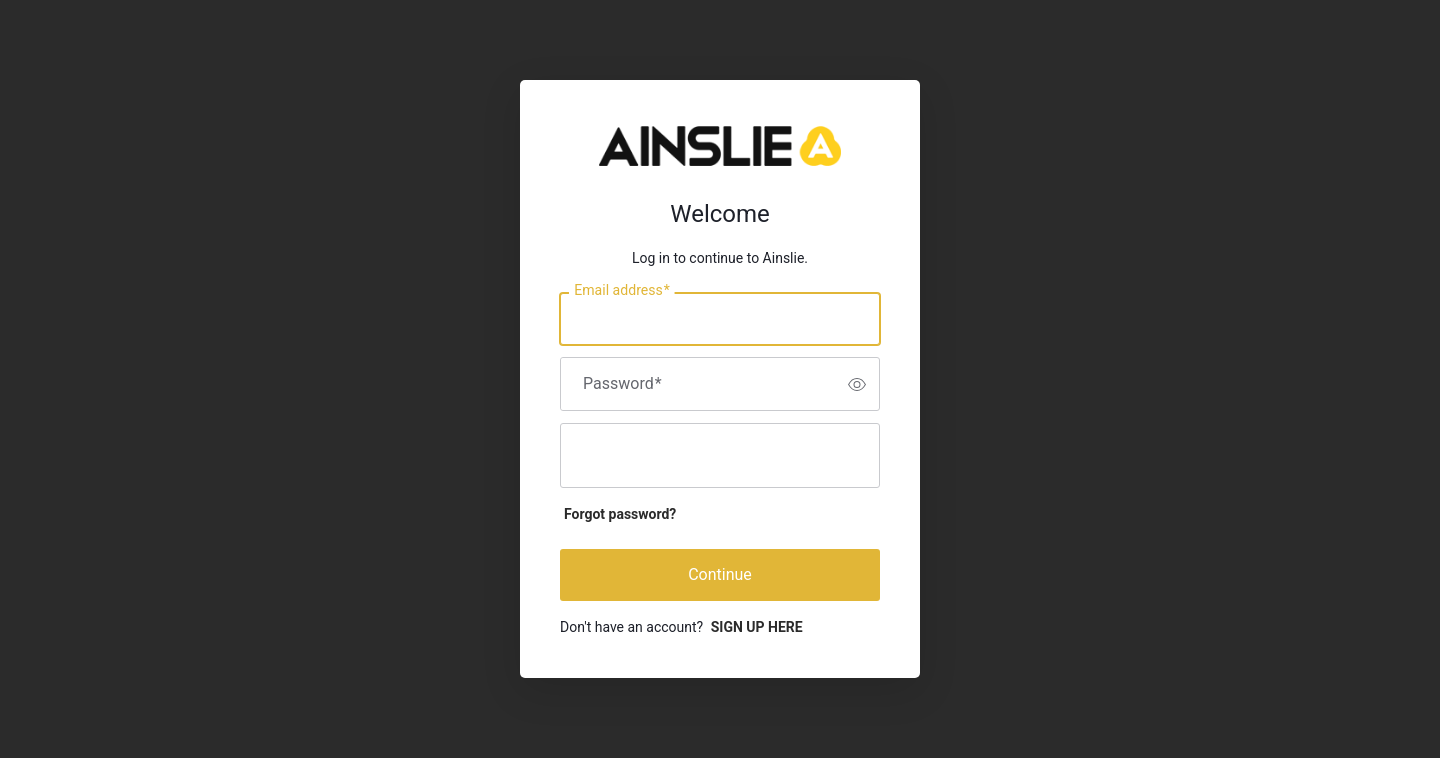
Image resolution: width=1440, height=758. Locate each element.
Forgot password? (620, 514)
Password (622, 384)
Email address (621, 291)
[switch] (857, 384)
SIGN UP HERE (757, 627)
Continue (720, 574)
